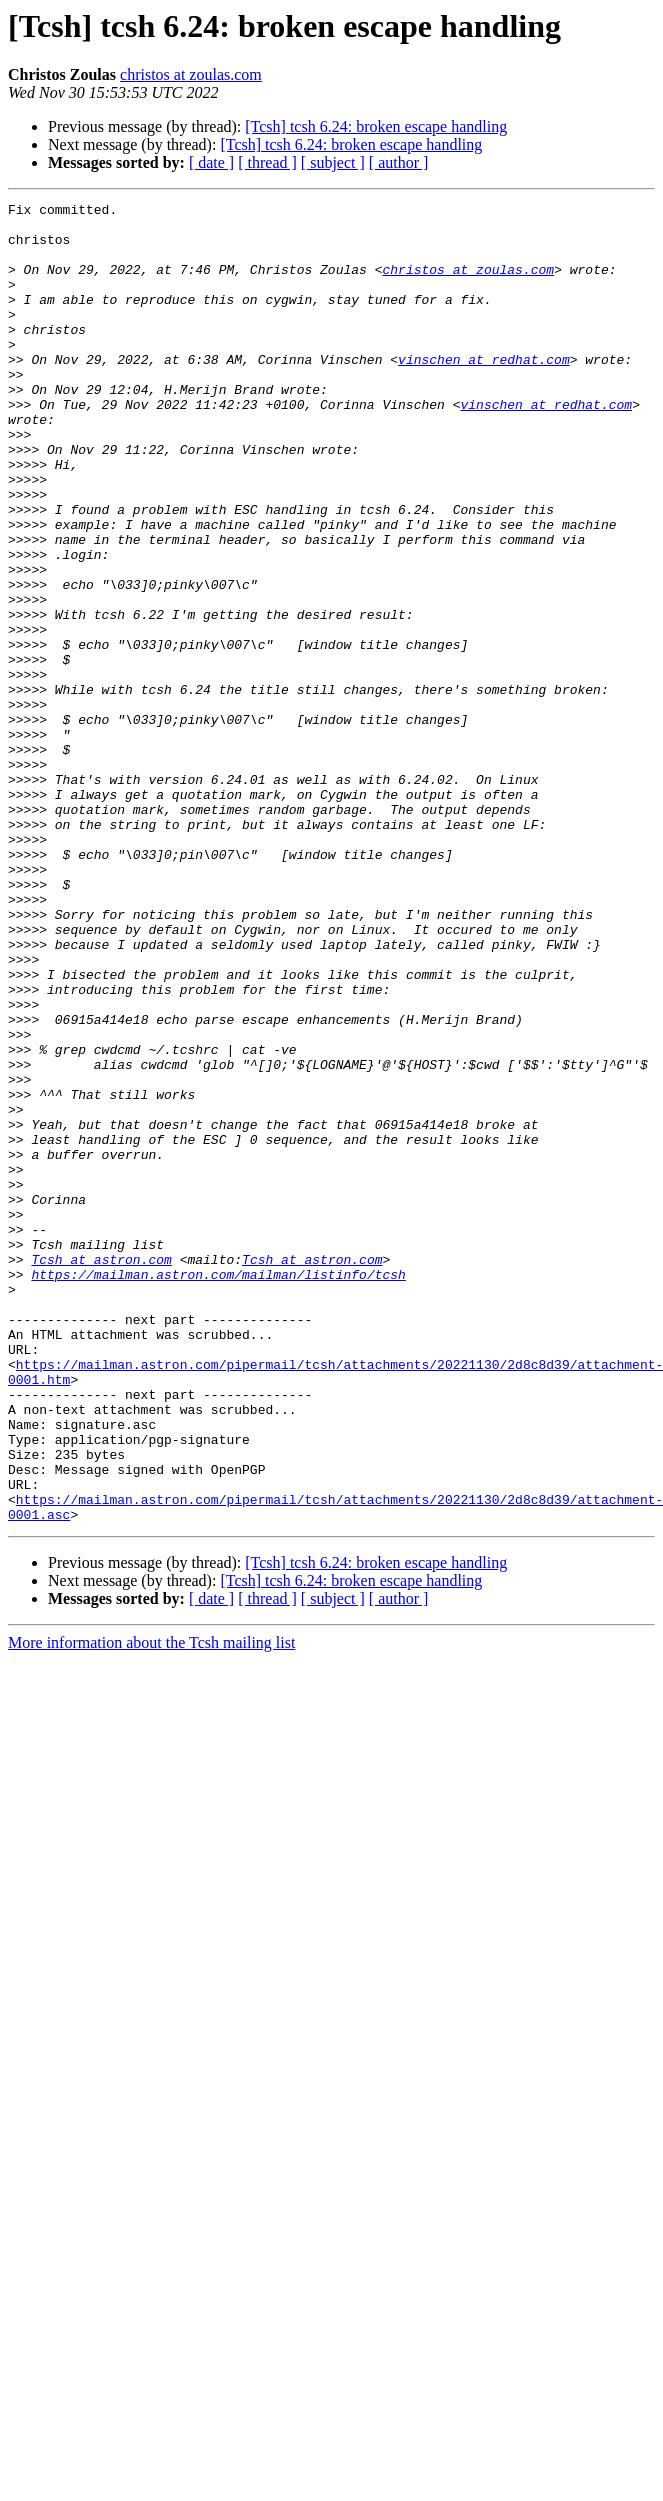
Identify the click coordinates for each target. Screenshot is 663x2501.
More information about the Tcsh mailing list (151, 1906)
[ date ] (211, 162)
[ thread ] (267, 162)
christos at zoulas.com (191, 74)
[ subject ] (333, 162)
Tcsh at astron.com (101, 1472)
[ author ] (399, 162)
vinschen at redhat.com (484, 392)
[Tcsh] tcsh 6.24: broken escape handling (376, 126)
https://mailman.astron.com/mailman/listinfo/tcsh (218, 1490)
